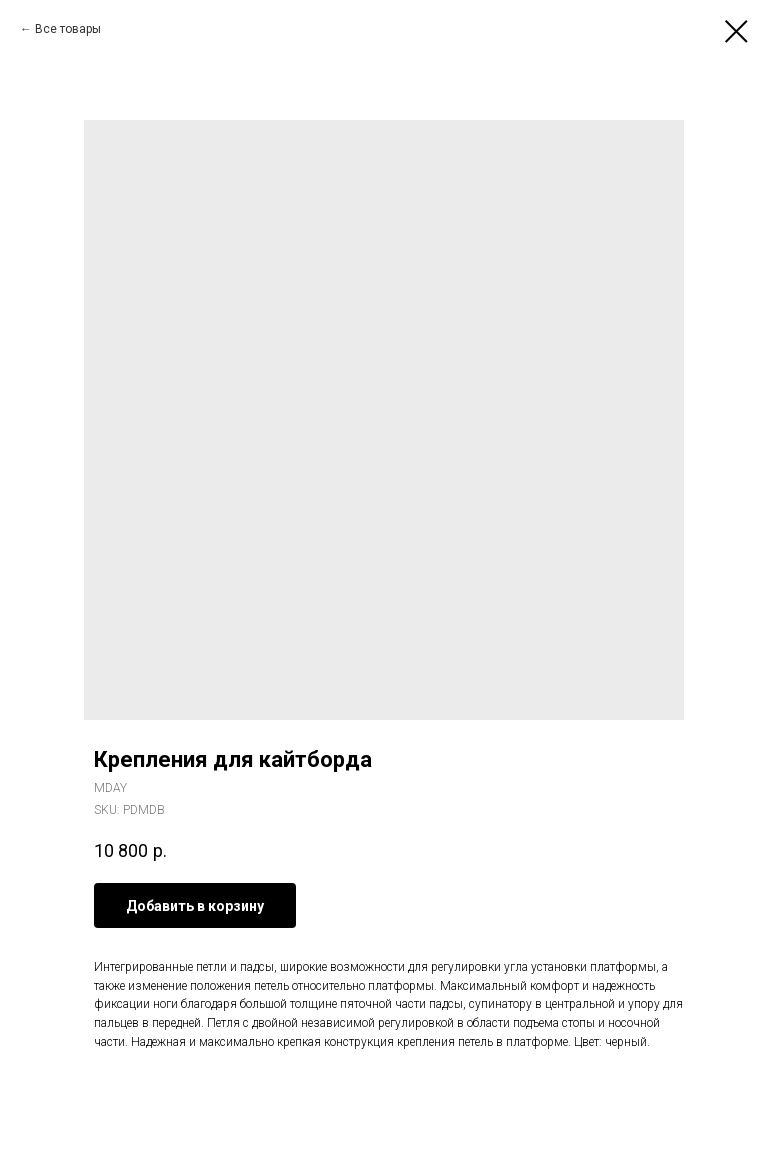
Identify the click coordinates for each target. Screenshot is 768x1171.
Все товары (68, 29)
